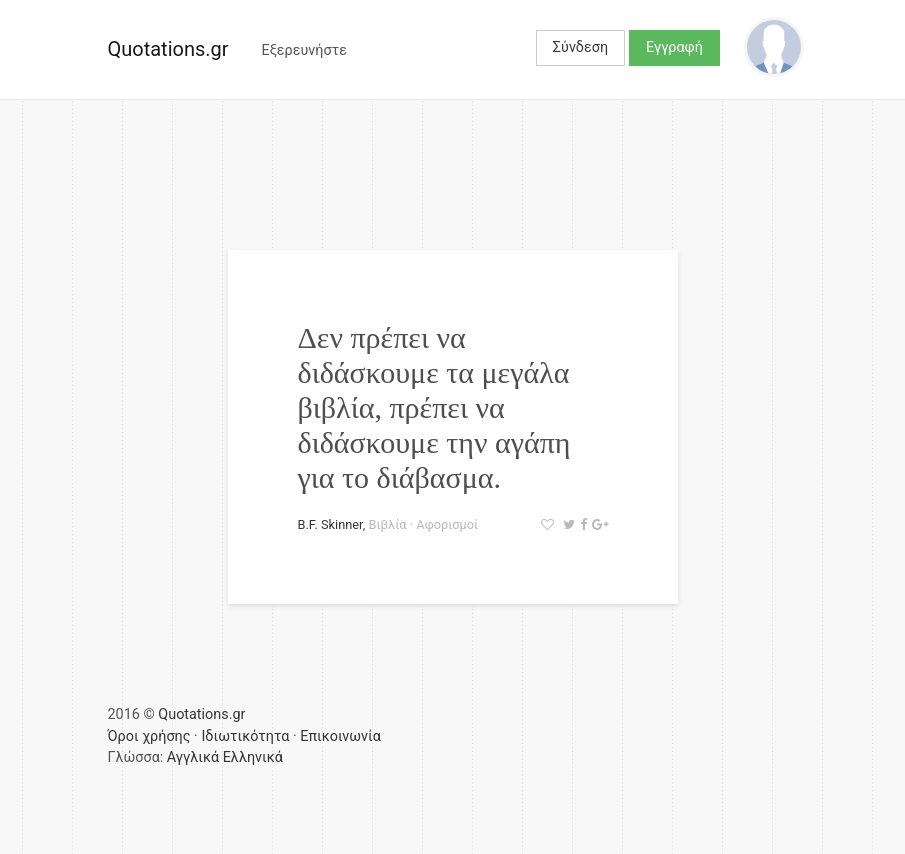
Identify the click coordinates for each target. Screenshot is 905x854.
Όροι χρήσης (149, 736)
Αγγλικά (193, 757)
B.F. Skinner (330, 524)
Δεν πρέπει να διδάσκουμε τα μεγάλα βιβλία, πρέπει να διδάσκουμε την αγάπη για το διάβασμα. (434, 407)
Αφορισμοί (447, 524)
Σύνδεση (580, 47)
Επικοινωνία (340, 736)
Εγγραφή (674, 47)
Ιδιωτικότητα (245, 736)
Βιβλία (387, 524)
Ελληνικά (253, 757)
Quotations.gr (168, 49)
